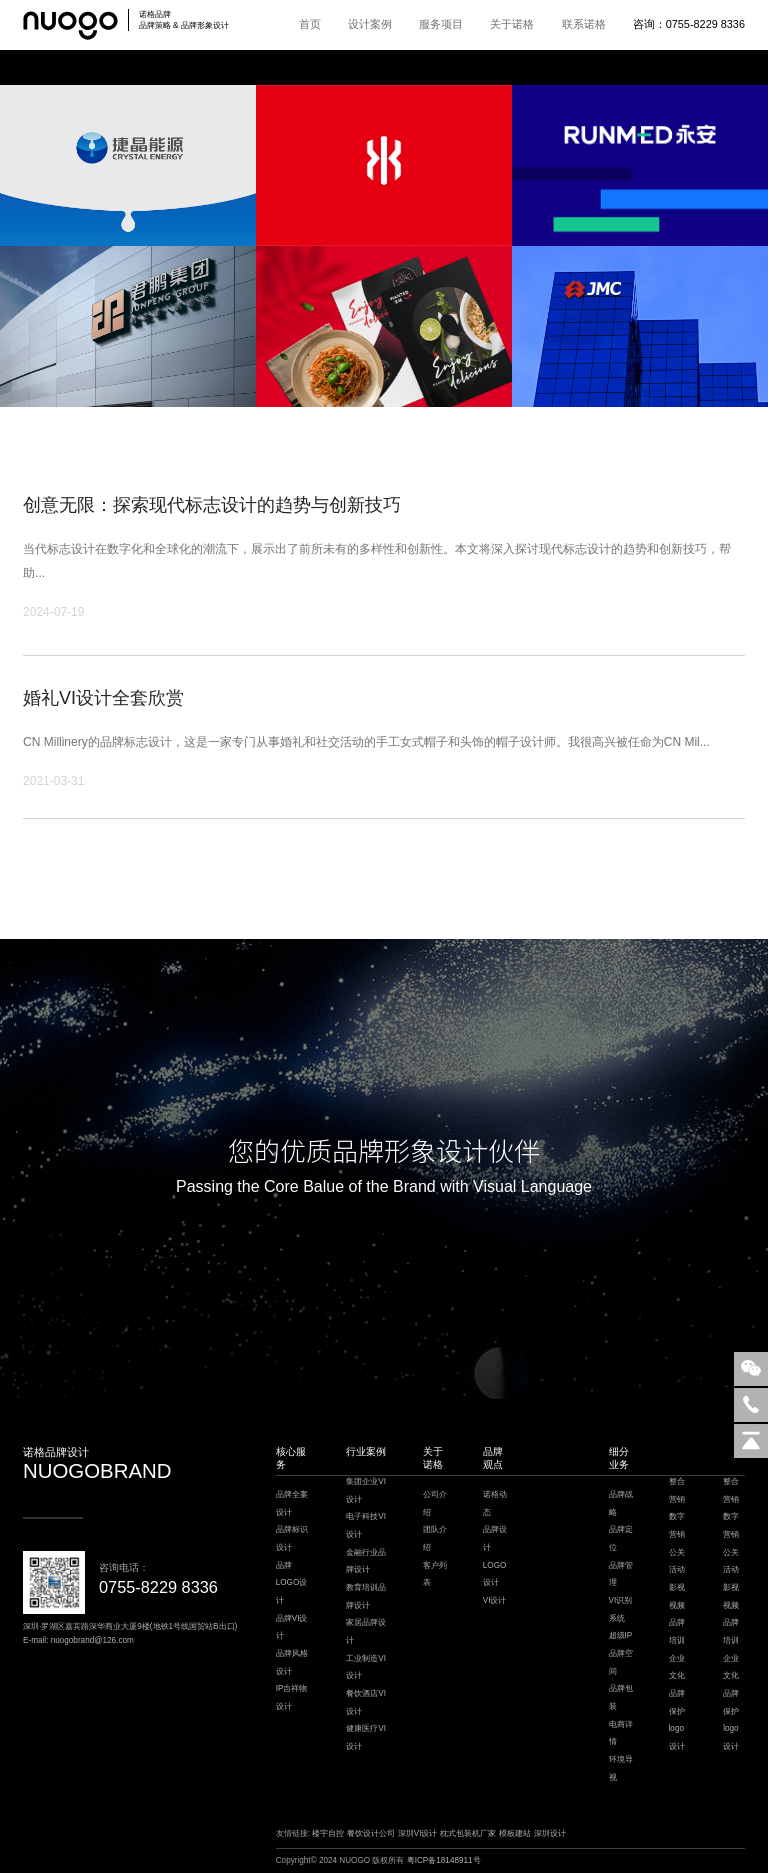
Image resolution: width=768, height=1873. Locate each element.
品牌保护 (677, 1702)
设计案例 (370, 24)
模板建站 (515, 1833)
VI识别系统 (621, 1609)
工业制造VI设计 (366, 1667)
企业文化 (677, 1667)
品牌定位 (621, 1538)
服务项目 (441, 24)
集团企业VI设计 (366, 1490)
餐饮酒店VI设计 (366, 1702)
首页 (310, 24)
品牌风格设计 (292, 1662)
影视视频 (677, 1596)
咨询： (689, 24)
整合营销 (677, 1490)
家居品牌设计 (366, 1631)
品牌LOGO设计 (292, 1583)
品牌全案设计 (292, 1503)
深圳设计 (550, 1833)
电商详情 (621, 1733)
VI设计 (495, 1600)
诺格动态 (495, 1503)
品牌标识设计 (292, 1538)
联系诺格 (584, 24)
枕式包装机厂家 (468, 1833)
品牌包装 (621, 1697)
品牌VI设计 (292, 1627)
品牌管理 (621, 1574)
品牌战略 (621, 1503)
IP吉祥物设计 (292, 1697)
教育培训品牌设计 (366, 1596)
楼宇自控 (328, 1833)
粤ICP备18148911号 (444, 1860)
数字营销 (677, 1525)
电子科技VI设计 (366, 1525)
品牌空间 (621, 1662)
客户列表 (435, 1574)
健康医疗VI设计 (366, 1737)
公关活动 (677, 1561)
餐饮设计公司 (371, 1833)
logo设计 (677, 1737)
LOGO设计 (495, 1574)
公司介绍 (435, 1503)
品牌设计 (495, 1538)
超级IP (621, 1635)
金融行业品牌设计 (366, 1561)
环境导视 (621, 1768)
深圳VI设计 (418, 1833)
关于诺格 (512, 24)
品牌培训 (677, 1631)
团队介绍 (435, 1538)
